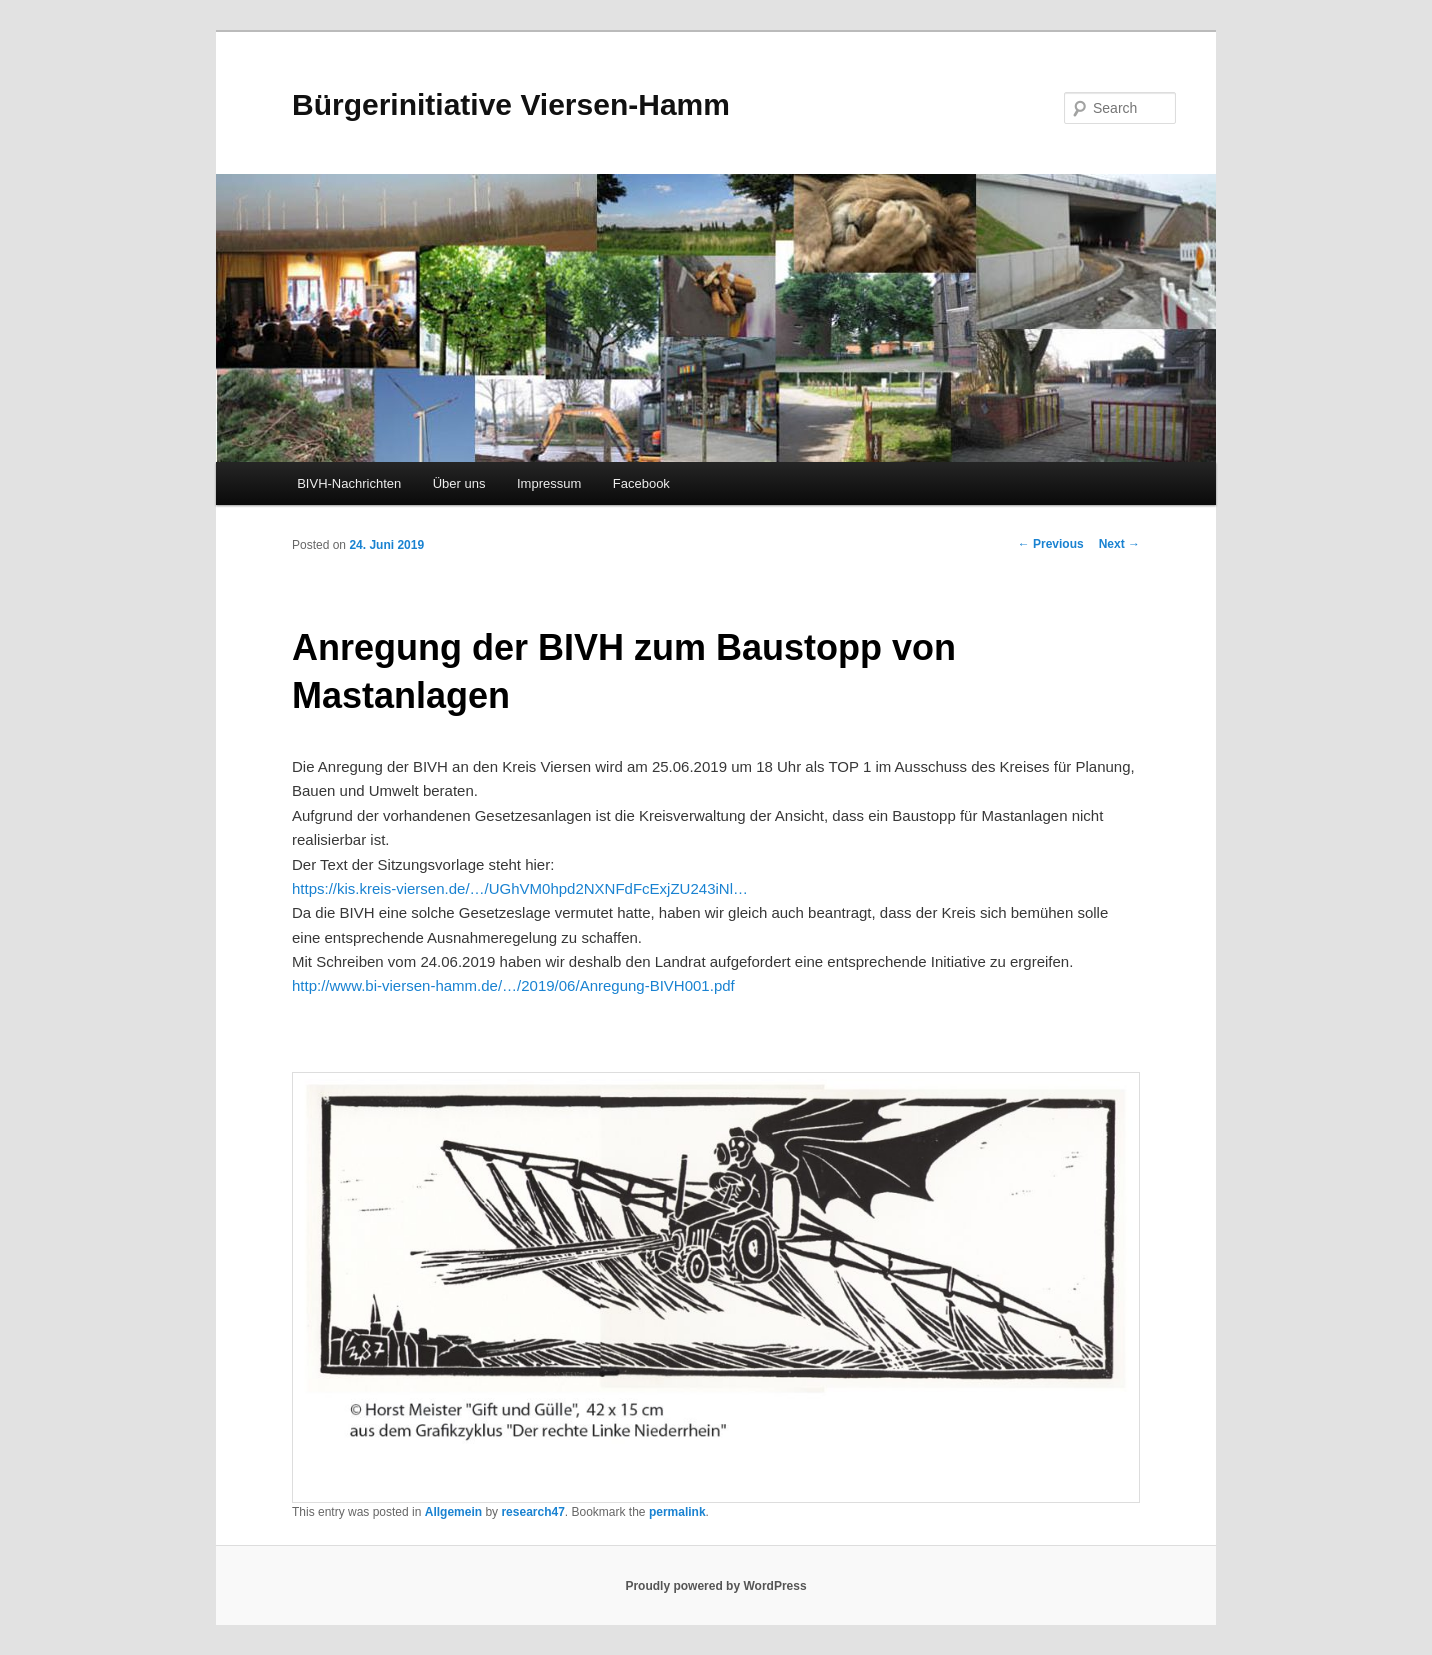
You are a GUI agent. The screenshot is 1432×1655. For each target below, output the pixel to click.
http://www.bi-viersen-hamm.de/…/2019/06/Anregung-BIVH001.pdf (513, 985)
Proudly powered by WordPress (715, 1586)
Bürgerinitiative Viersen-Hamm (511, 104)
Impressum (549, 483)
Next (1119, 544)
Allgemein (453, 1512)
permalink (677, 1512)
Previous (1051, 544)
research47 (532, 1512)
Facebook (641, 483)
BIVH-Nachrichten (349, 483)
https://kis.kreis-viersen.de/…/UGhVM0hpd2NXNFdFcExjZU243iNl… (520, 888)
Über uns (459, 483)
